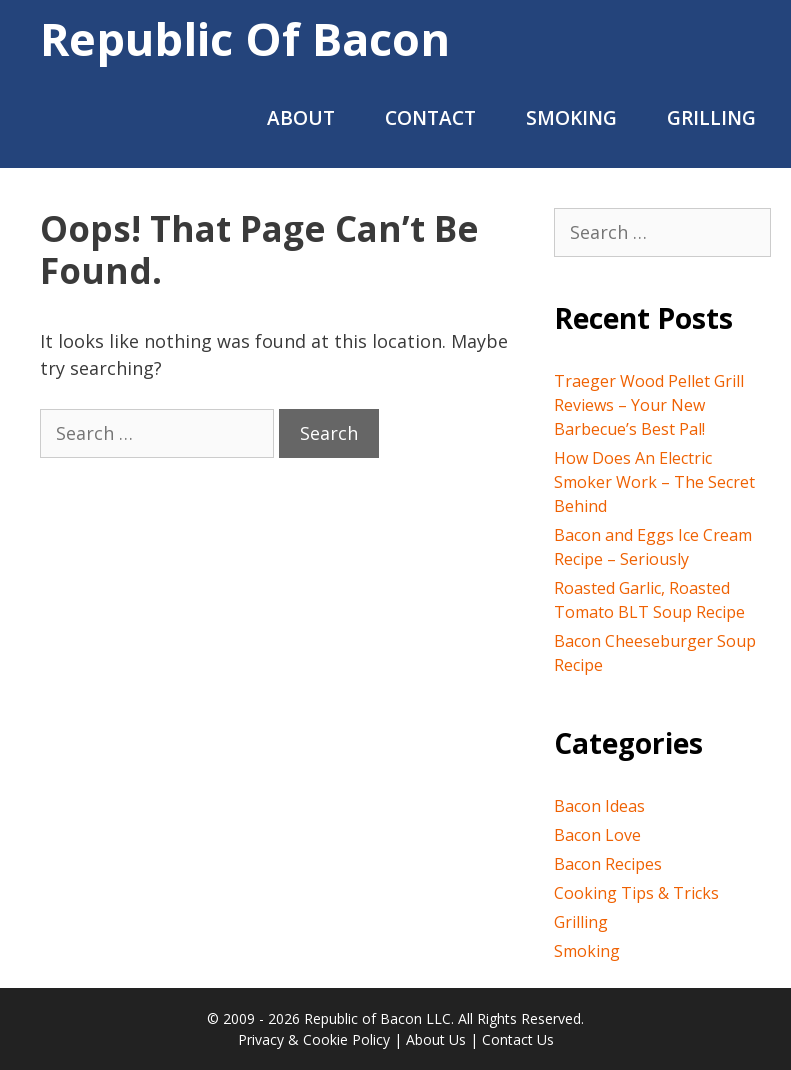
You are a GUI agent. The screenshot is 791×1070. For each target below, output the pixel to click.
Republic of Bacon (245, 38)
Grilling (711, 118)
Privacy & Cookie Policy (314, 1039)
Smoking (571, 118)
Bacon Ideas (599, 806)
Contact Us (518, 1039)
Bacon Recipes (608, 864)
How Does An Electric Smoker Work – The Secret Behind (654, 482)
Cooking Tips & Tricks (636, 893)
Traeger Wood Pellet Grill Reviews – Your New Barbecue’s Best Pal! (649, 405)
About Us (436, 1039)
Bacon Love (597, 835)
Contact (430, 118)
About (301, 118)
